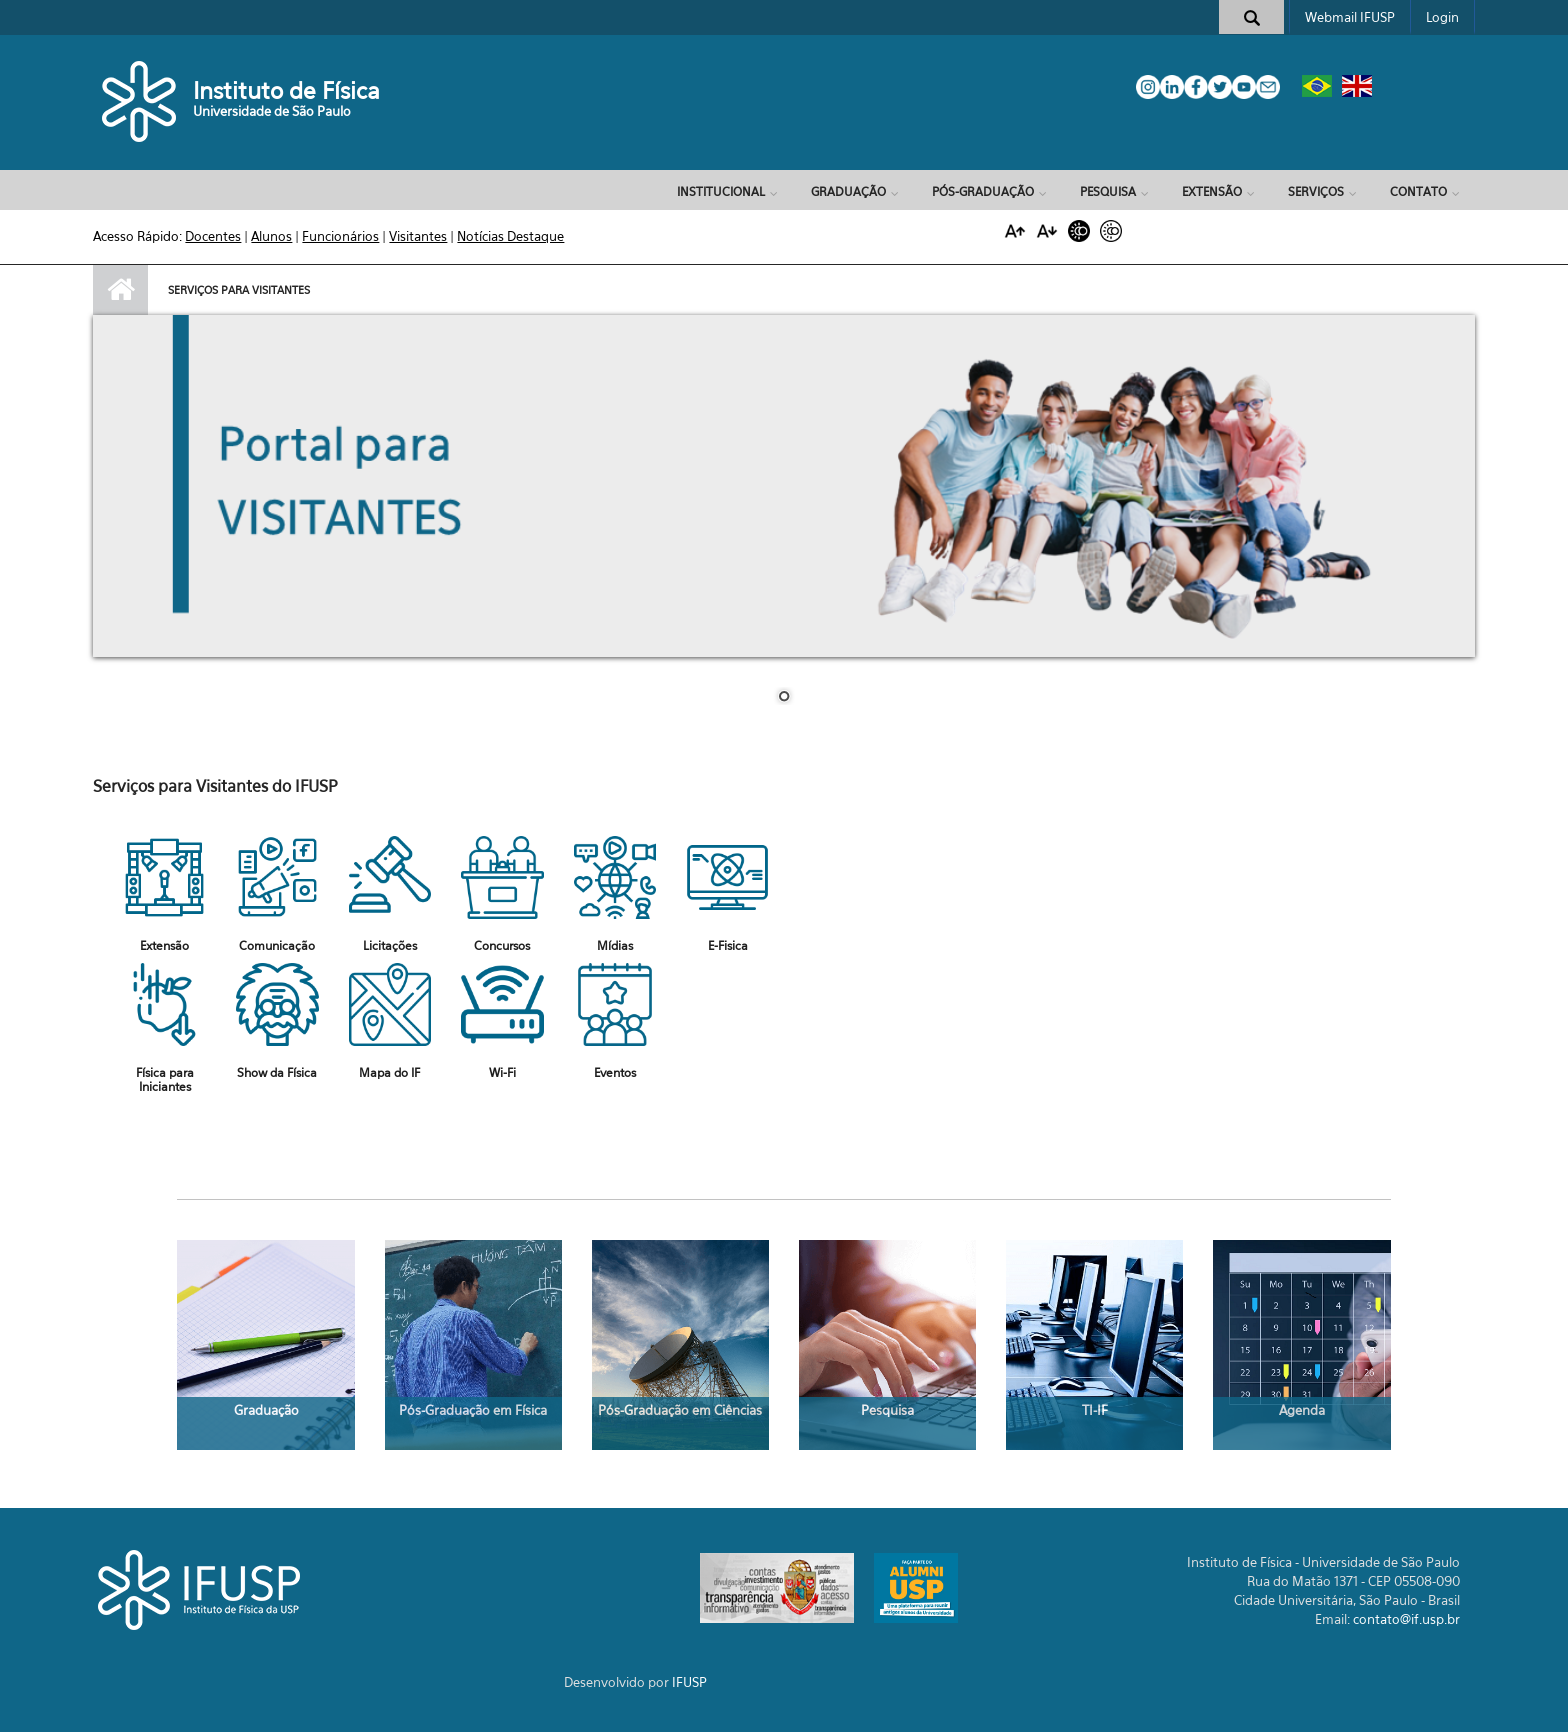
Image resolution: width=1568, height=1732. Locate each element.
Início (120, 290)
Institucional (721, 191)
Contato (1418, 191)
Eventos (615, 1072)
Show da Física (277, 1072)
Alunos (271, 236)
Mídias (615, 945)
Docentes (213, 236)
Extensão (1212, 191)
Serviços (1316, 191)
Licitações (390, 945)
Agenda (1302, 1410)
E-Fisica (728, 945)
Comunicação (277, 945)
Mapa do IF (389, 1072)
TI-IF (1095, 1410)
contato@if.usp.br (1406, 1619)
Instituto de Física (286, 90)
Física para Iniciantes (165, 1079)
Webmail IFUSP (1350, 17)
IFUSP (689, 1682)
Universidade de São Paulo (272, 111)
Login (1442, 17)
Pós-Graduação (983, 191)
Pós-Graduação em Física (473, 1410)
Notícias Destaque (510, 236)
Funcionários (340, 236)
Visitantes (418, 236)
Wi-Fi (502, 1072)
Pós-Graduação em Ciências (680, 1410)
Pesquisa (1108, 191)
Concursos (502, 945)
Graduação (848, 191)
